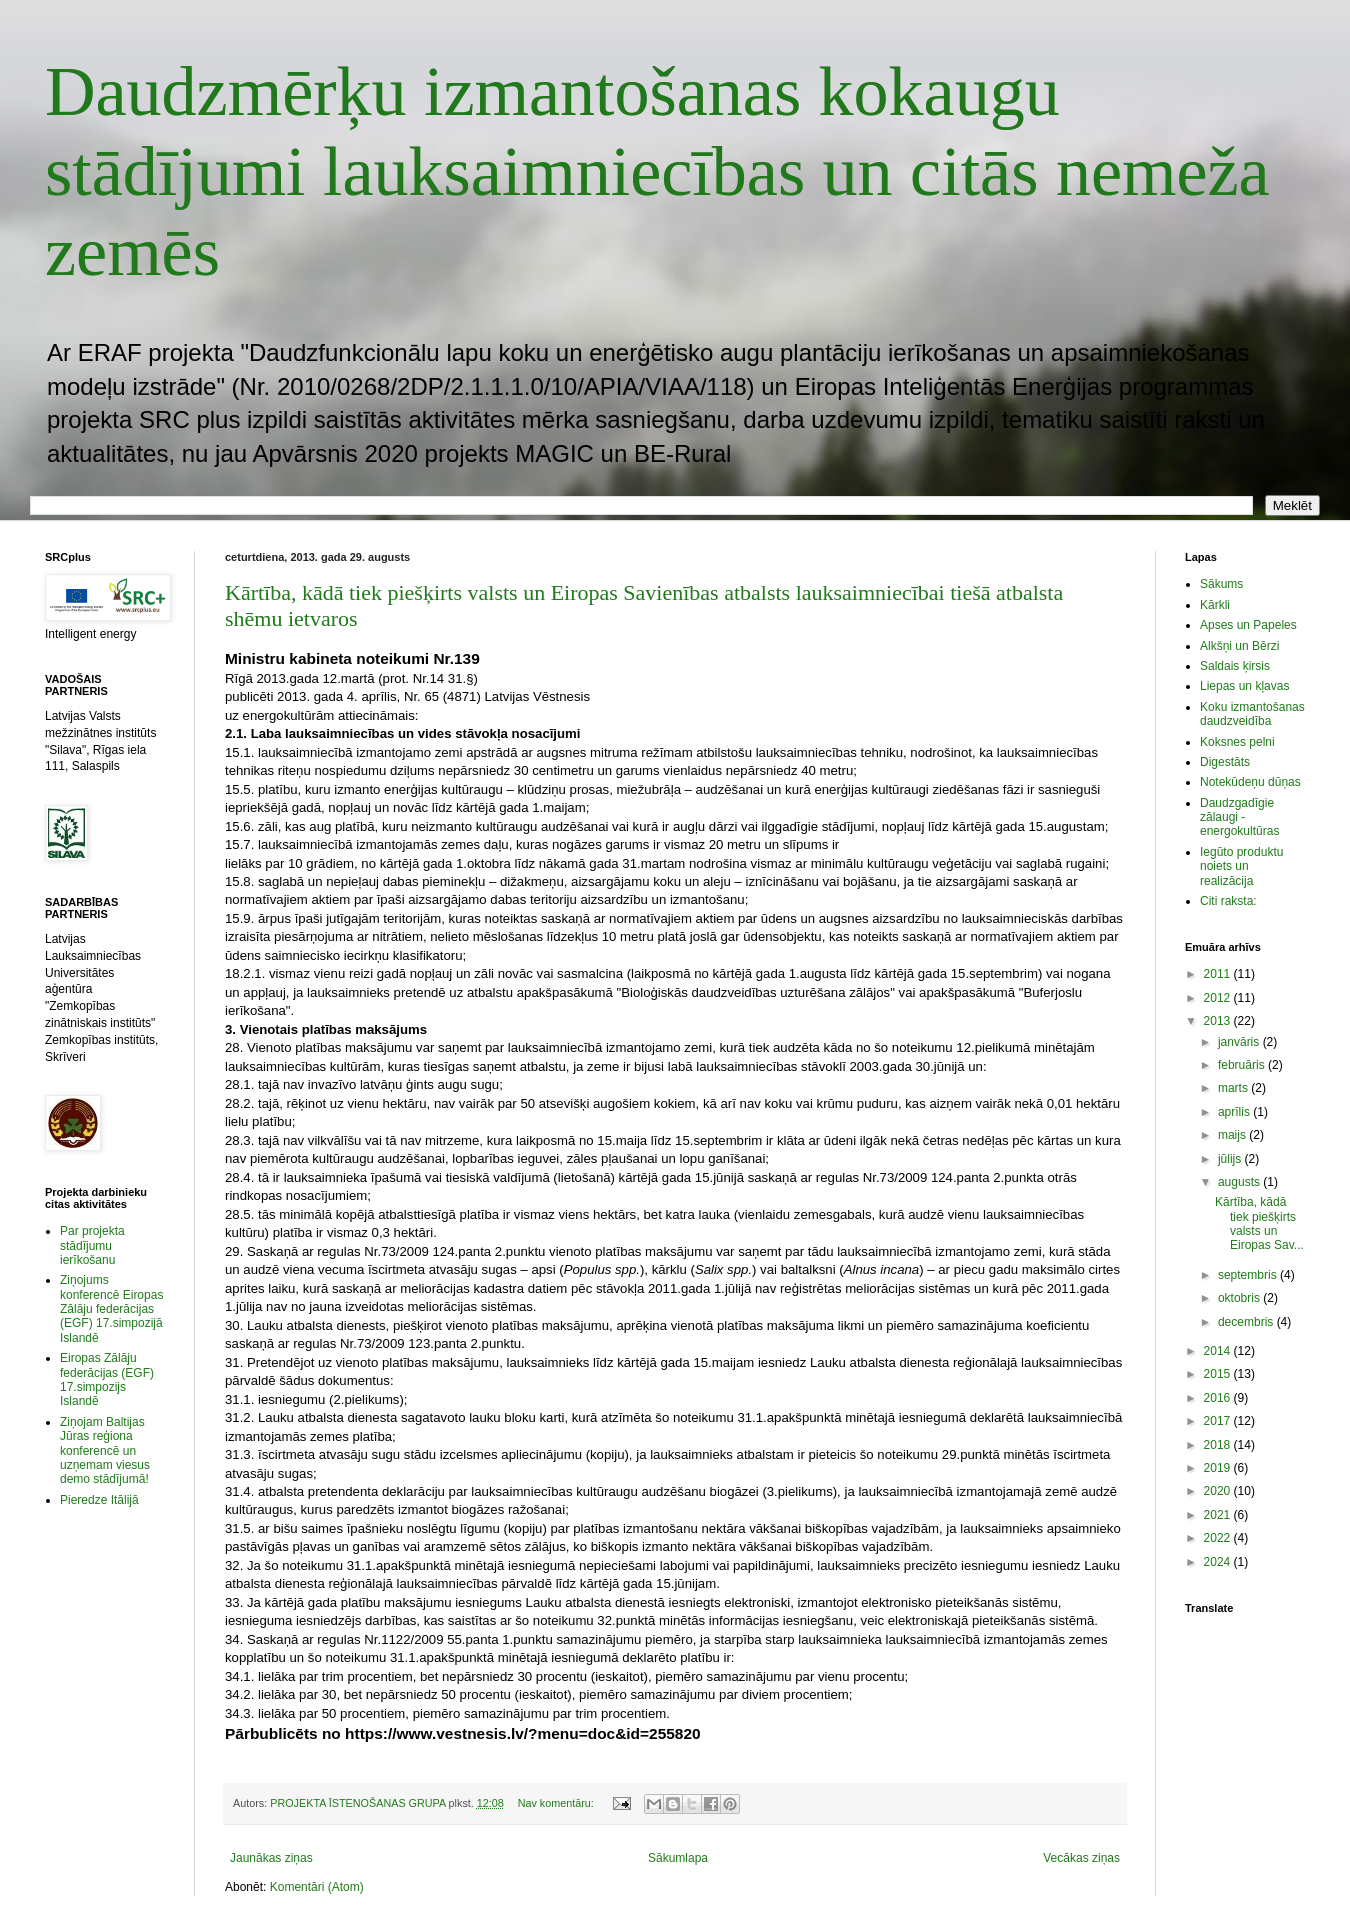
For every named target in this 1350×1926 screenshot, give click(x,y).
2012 (1219, 998)
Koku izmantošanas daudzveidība (1252, 714)
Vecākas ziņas (1081, 1858)
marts (1234, 1088)
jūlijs (1231, 1159)
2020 (1219, 1491)
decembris (1247, 1322)
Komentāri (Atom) (317, 1887)
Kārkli (1215, 605)
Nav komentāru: (557, 1803)
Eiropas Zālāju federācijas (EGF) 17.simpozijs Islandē (107, 1379)
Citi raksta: (1228, 901)
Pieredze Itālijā (99, 1500)
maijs (1233, 1135)
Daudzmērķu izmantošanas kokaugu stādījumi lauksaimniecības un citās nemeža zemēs (657, 171)
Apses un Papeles (1248, 625)
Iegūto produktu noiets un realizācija (1241, 866)
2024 (1219, 1562)
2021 (1219, 1515)
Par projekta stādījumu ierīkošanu (92, 1245)
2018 (1219, 1445)
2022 (1219, 1538)
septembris (1249, 1275)
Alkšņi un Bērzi (1239, 646)
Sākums (1221, 584)
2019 (1219, 1468)
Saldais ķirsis (1235, 666)
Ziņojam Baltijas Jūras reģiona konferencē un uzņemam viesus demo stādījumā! (105, 1451)
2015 (1219, 1374)
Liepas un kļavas (1244, 686)
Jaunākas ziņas (271, 1858)
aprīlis (1235, 1112)
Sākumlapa (678, 1858)
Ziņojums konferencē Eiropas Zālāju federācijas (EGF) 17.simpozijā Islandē (111, 1309)
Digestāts (1225, 762)
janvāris (1240, 1042)
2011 (1219, 974)
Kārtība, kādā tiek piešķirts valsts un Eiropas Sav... (1259, 1223)
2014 (1219, 1351)
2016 (1219, 1398)
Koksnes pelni (1237, 742)
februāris (1243, 1065)
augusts (1240, 1182)
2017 (1219, 1421)
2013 (1219, 1021)
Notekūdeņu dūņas (1250, 782)
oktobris (1240, 1298)
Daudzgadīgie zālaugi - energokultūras (1239, 817)
